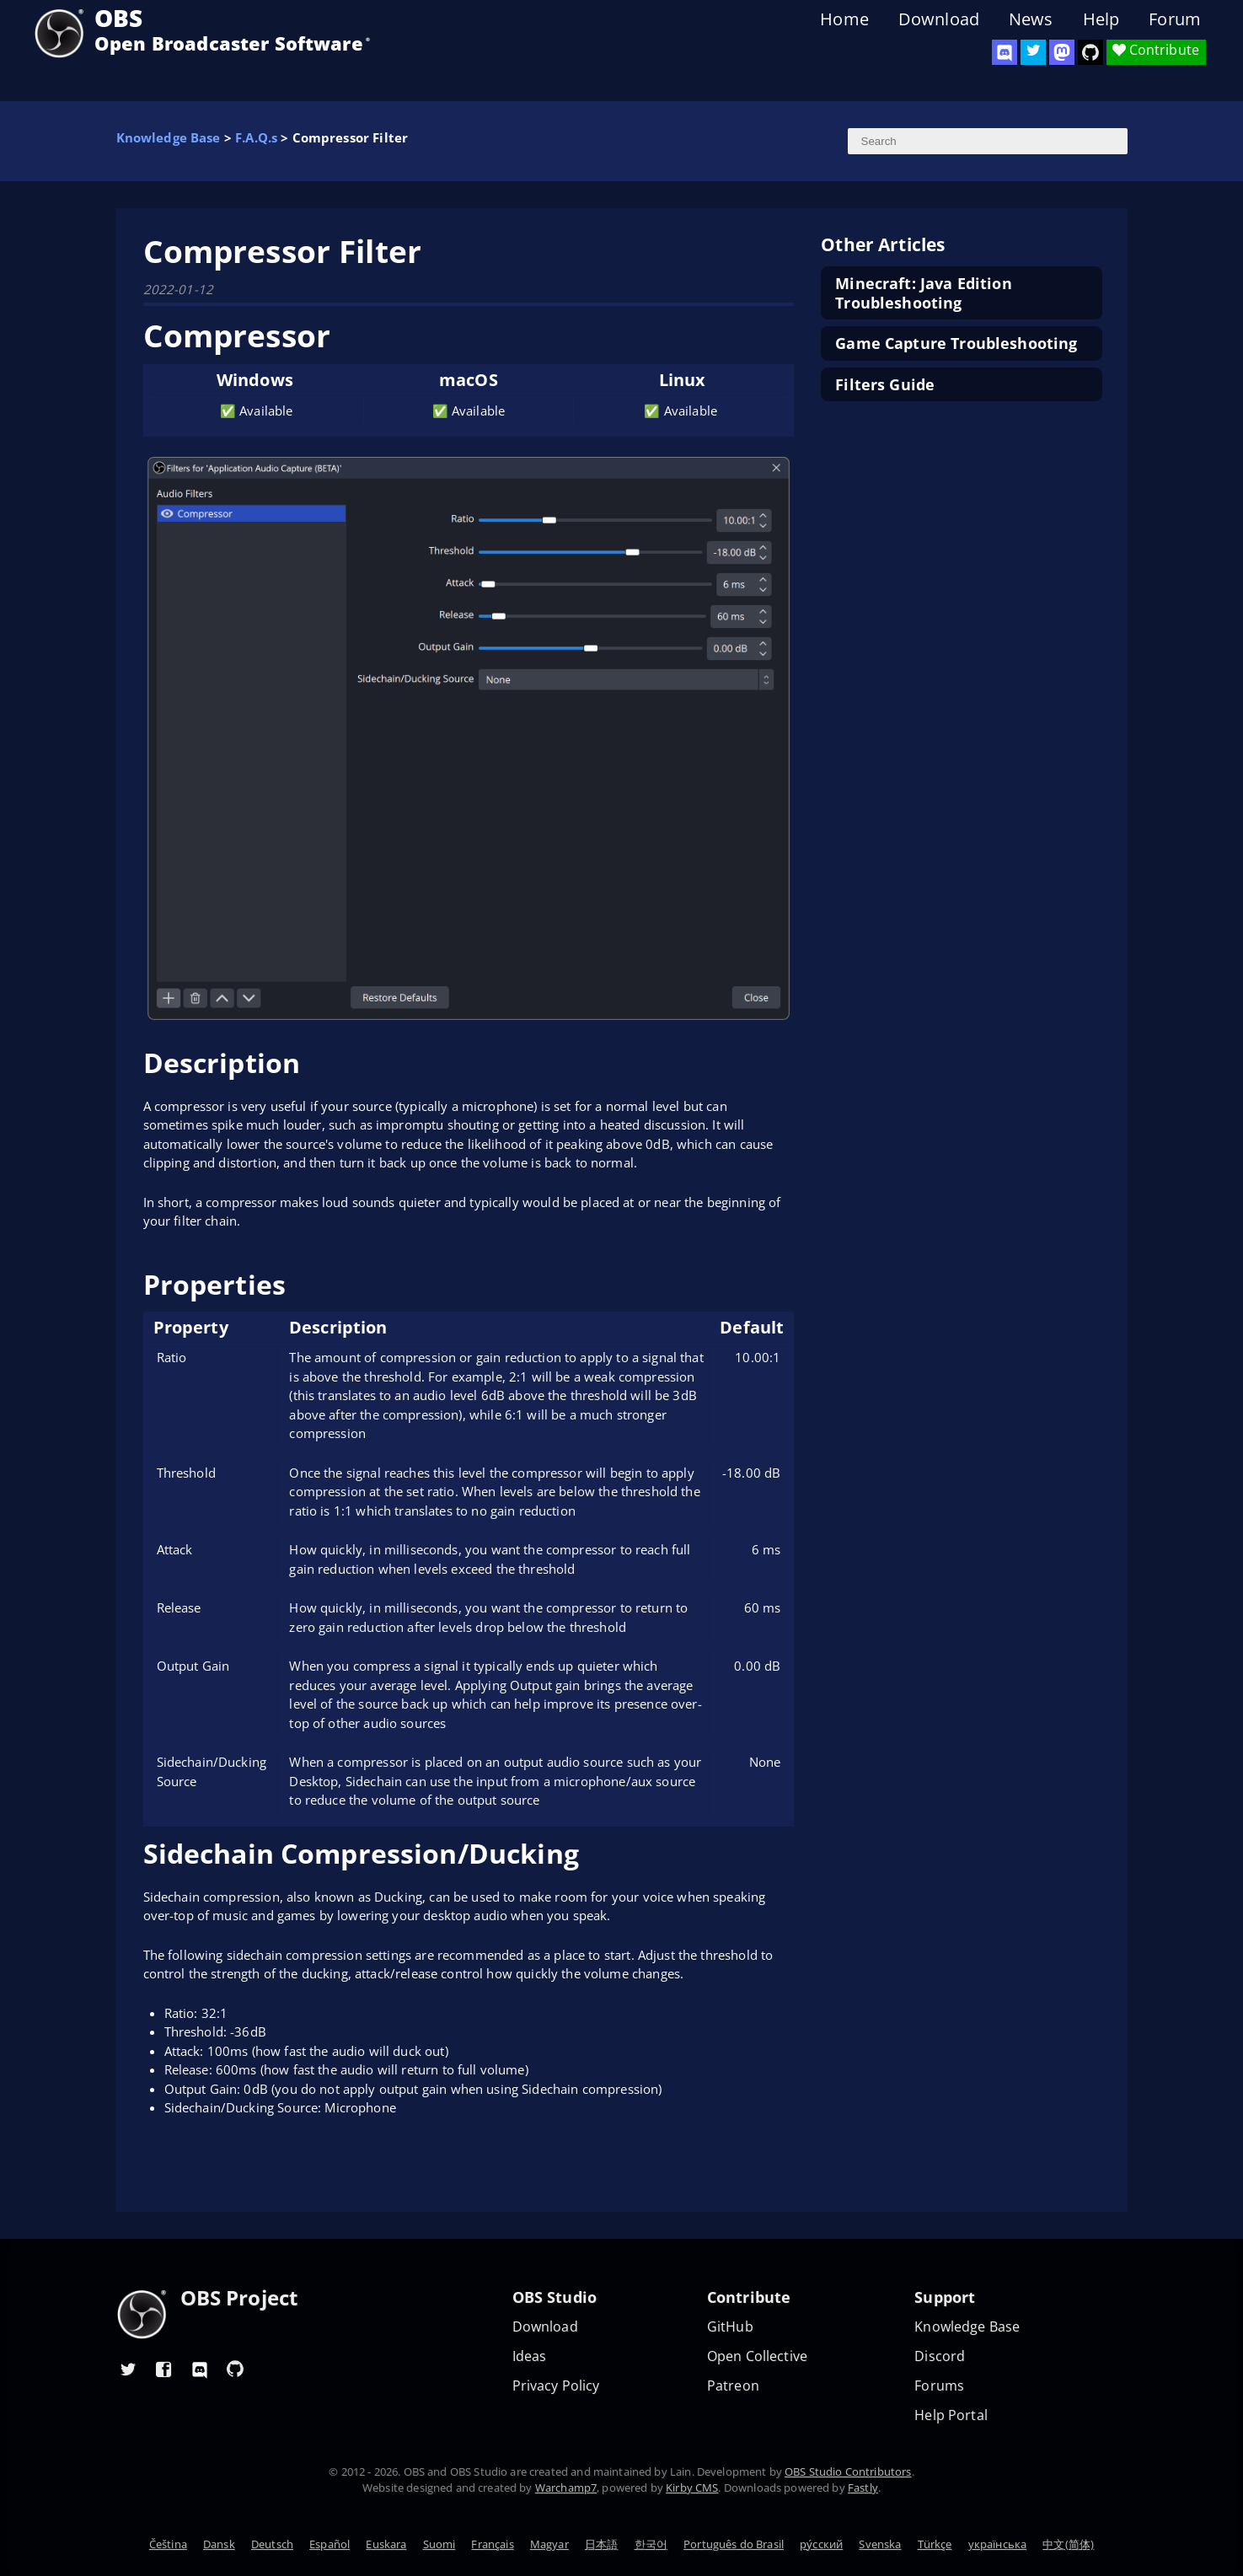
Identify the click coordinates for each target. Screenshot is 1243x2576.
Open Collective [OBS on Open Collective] (757, 2356)
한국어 (651, 2544)
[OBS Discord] (1004, 52)
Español (329, 2544)
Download (938, 19)
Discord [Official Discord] (939, 2356)
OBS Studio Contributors (848, 2471)
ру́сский (821, 2544)
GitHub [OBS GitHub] (730, 2327)
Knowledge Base (168, 137)
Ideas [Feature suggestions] (529, 2356)
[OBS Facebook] (164, 2368)
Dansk (219, 2544)
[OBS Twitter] (1033, 52)
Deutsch (272, 2544)
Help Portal (951, 2415)
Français (492, 2544)
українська (997, 2544)
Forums (939, 2386)
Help (1101, 19)
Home (844, 19)
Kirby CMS (692, 2487)
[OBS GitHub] (235, 2368)
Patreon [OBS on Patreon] (733, 2386)
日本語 (601, 2544)
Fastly (863, 2487)
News (1031, 19)
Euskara (386, 2544)
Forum (1175, 19)
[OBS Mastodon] (1061, 52)
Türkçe (935, 2544)
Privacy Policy (556, 2386)
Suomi (439, 2544)
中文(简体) (1068, 2544)
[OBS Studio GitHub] (1090, 52)
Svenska (880, 2544)
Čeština (168, 2544)
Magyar (549, 2544)
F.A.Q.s (256, 137)
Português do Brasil (733, 2544)
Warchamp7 (566, 2487)
